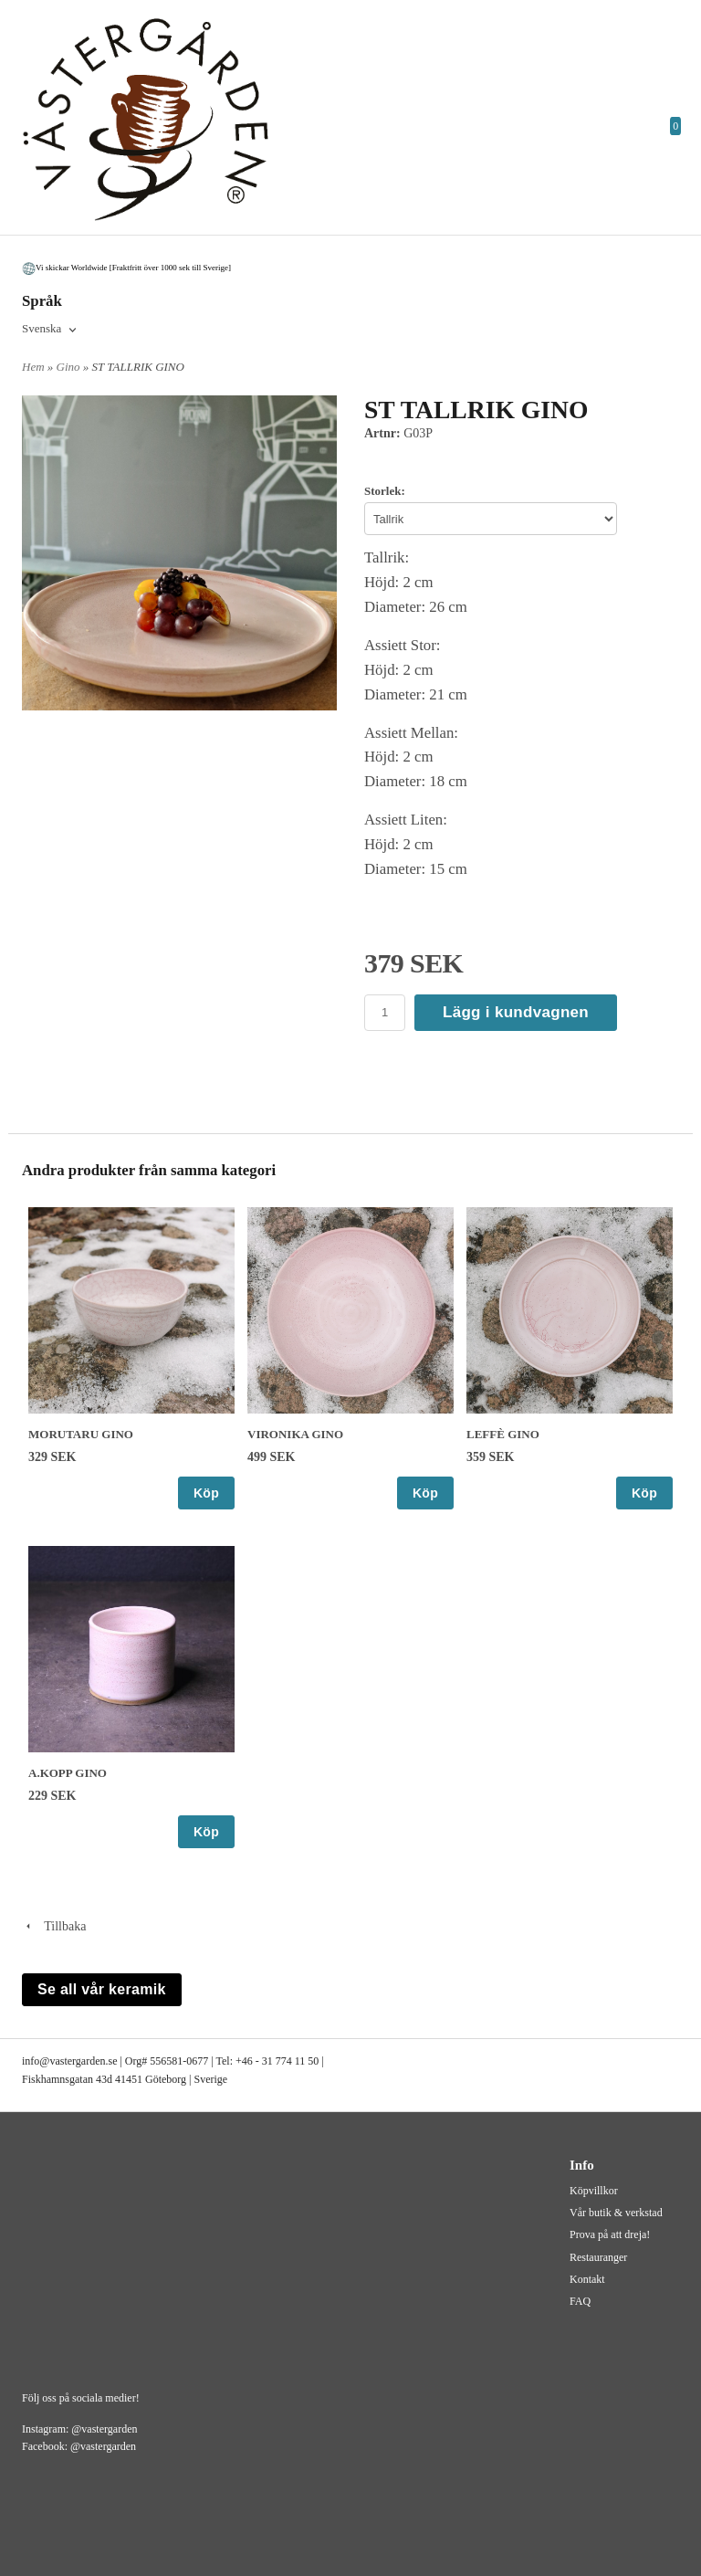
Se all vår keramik (101, 1989)
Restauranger (598, 2257)
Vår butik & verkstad (616, 2212)
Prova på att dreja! (610, 2234)
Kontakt (587, 2279)
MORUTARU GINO (80, 1434)
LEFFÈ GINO (502, 1434)
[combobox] (50, 329)
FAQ (580, 2301)
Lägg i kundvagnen (516, 1012)
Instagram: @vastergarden (79, 2429)
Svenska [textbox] (41, 328)
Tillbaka (54, 1926)
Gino (70, 366)
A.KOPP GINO (67, 1773)
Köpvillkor (594, 2190)
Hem (33, 366)
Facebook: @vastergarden (79, 2446)
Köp (206, 1493)
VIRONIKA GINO (295, 1434)
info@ (35, 2061)
